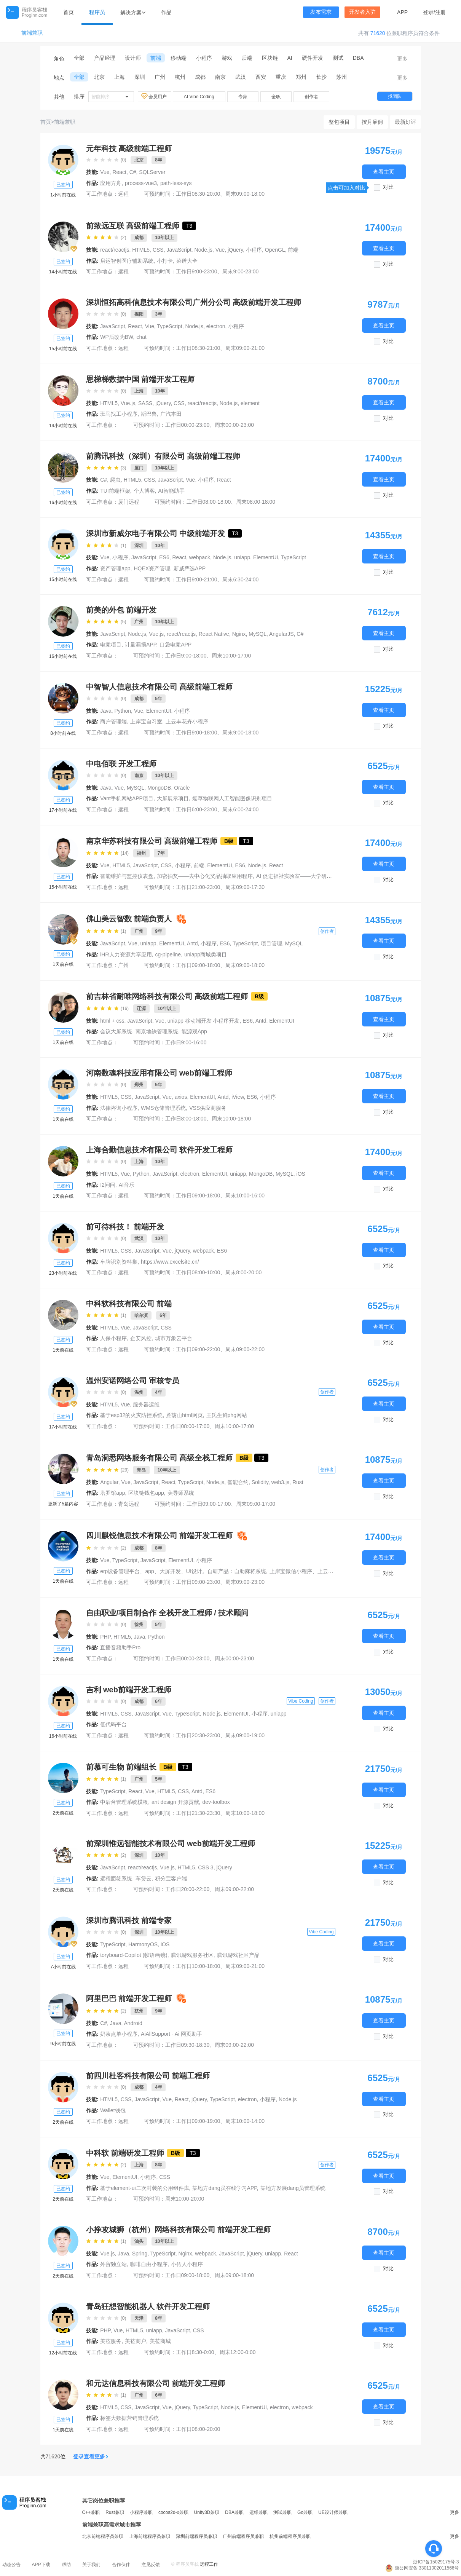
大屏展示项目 (173, 798)
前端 (155, 58)
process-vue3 (141, 183)
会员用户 (154, 96)
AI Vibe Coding (199, 96)
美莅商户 (135, 2341)
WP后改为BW (116, 337)
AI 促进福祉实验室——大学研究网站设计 (304, 876)
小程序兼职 (141, 2512)
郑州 (301, 77)
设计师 (133, 58)
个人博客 (144, 491)
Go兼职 (305, 2512)
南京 (220, 77)
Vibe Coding (300, 1701)
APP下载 (41, 2564)
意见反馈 (151, 2564)
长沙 (321, 77)
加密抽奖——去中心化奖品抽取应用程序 (205, 876)
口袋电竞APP (175, 645)
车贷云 (144, 1878)
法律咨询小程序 (118, 1108)
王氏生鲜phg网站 (226, 1415)
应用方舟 (110, 183)
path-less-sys (175, 183)
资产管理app (115, 568)
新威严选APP (190, 568)
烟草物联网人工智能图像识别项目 (232, 798)
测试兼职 (282, 2512)
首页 (68, 12)
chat (141, 337)
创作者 (311, 96)
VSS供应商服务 (208, 1108)
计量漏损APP (140, 645)
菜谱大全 (187, 261)
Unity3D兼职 (207, 2512)
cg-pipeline (168, 954)
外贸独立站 (113, 2264)
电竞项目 (110, 645)
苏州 (341, 77)
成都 (200, 77)
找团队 (395, 96)
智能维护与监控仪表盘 (126, 876)
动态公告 (11, 2564)
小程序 (204, 58)
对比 (388, 187)
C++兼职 (91, 2512)
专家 (242, 96)
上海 (119, 77)
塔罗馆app (112, 1493)
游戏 (227, 58)
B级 (228, 841)
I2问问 (107, 1185)
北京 (99, 77)
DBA (358, 58)
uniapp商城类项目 (205, 954)
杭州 (180, 77)
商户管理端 (113, 721)
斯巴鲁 (149, 414)
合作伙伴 (121, 2564)
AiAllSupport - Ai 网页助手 (171, 2034)
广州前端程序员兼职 (243, 2536)
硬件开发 (312, 58)
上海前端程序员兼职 (149, 2536)
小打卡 (165, 261)
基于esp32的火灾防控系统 (131, 1415)
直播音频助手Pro (120, 1647)
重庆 (281, 77)
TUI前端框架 (115, 491)
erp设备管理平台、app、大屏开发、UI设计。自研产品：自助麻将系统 (183, 1571)
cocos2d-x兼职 (173, 2512)
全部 (79, 58)
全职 (276, 96)
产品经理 (104, 58)
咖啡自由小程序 (148, 2264)
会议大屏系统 (116, 1031)
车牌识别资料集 (118, 1262)
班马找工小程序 (118, 414)
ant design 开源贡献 (175, 1802)
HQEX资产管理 (152, 568)
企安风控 (141, 1338)
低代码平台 (113, 1724)
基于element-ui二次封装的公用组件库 (144, 2188)
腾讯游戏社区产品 (238, 1955)
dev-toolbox (216, 1802)
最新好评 (405, 122)
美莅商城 (160, 2341)
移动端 (179, 58)
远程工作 (209, 2564)
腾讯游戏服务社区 (192, 1955)
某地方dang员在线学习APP (224, 2188)
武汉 (240, 77)
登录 (428, 12)
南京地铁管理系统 (157, 1031)
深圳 (139, 77)
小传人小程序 (187, 2264)
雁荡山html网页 (184, 1415)
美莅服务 (110, 2341)
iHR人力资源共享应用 (126, 954)
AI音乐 (126, 1185)
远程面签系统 (116, 1878)
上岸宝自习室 (146, 721)
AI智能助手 (171, 491)
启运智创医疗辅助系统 (126, 261)
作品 (166, 12)
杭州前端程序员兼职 (290, 2536)
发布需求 (321, 12)
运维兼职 (258, 2512)
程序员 (97, 12)
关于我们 (91, 2564)
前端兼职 (32, 33)
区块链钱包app (146, 1493)
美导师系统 (180, 1493)
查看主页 (383, 171)
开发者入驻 (362, 12)
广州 (160, 77)
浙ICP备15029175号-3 (436, 2562)
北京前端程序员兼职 (102, 2536)
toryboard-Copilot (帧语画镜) (133, 1955)
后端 (247, 58)
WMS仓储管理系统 (163, 1108)
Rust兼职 (114, 2512)
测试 (338, 58)
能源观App (194, 1031)
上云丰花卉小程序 (187, 721)
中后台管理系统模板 (124, 1802)
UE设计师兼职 (333, 2512)
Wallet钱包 (112, 2110)
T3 (189, 226)
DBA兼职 (234, 2512)
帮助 (66, 2564)
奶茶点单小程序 (118, 2034)
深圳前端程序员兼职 (196, 2536)
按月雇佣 (372, 122)
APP (402, 12)
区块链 (270, 58)
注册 (440, 12)
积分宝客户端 (171, 1878)
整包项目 (339, 122)
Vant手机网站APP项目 (126, 798)
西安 (260, 77)
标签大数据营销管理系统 (129, 2418)
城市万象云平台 (173, 1338)
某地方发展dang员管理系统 (292, 2188)
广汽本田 (171, 414)
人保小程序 (113, 1338)
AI (289, 58)
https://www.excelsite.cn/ (170, 1262)
